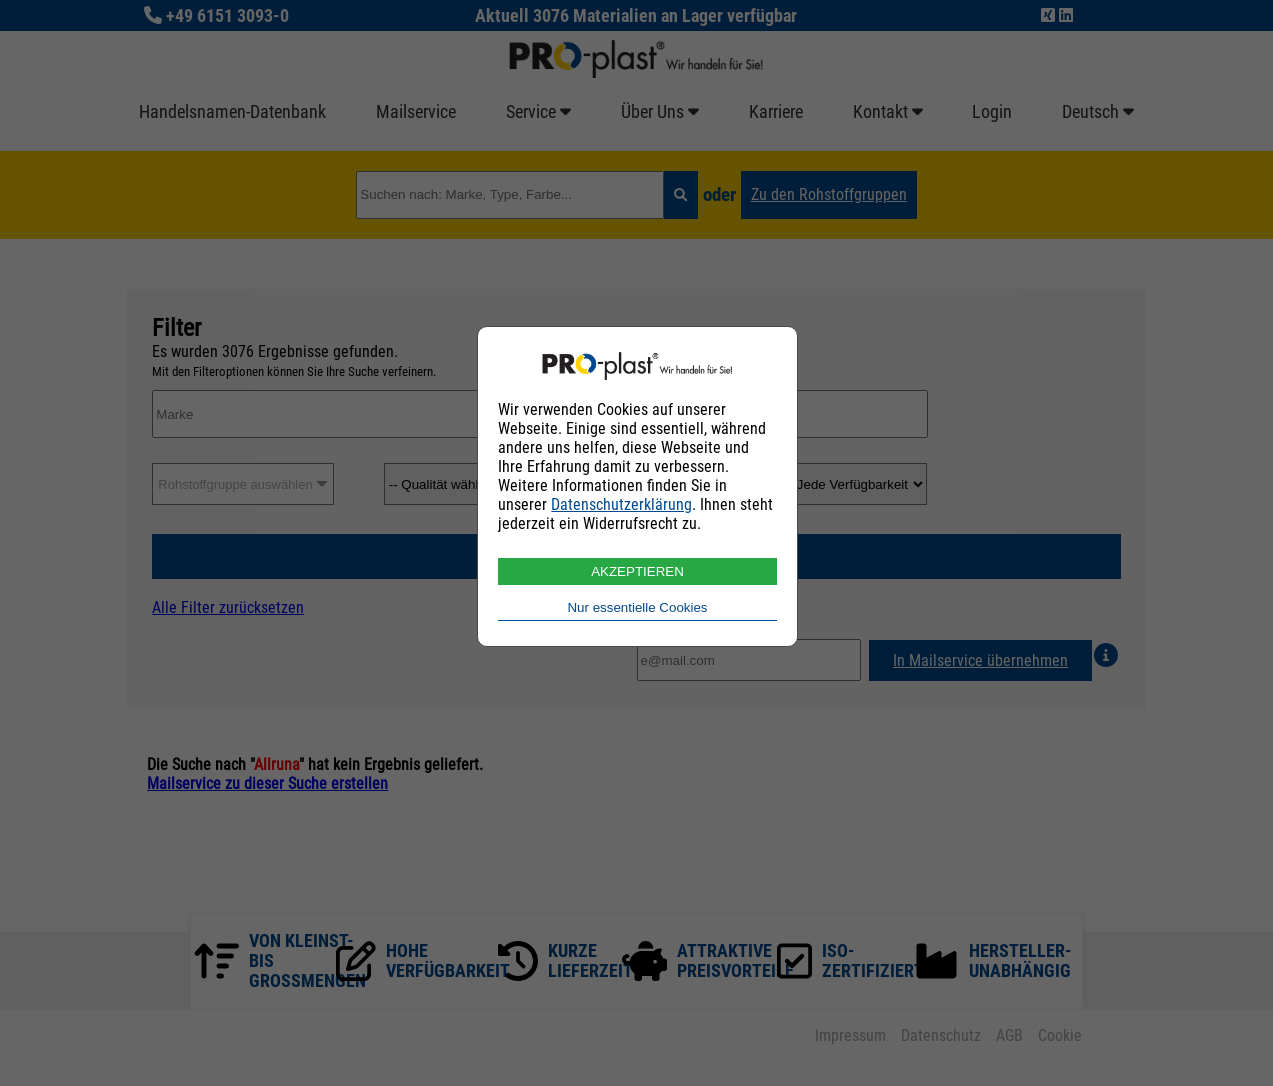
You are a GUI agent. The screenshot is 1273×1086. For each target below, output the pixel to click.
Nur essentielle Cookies (637, 607)
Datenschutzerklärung (621, 504)
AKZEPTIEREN (637, 571)
